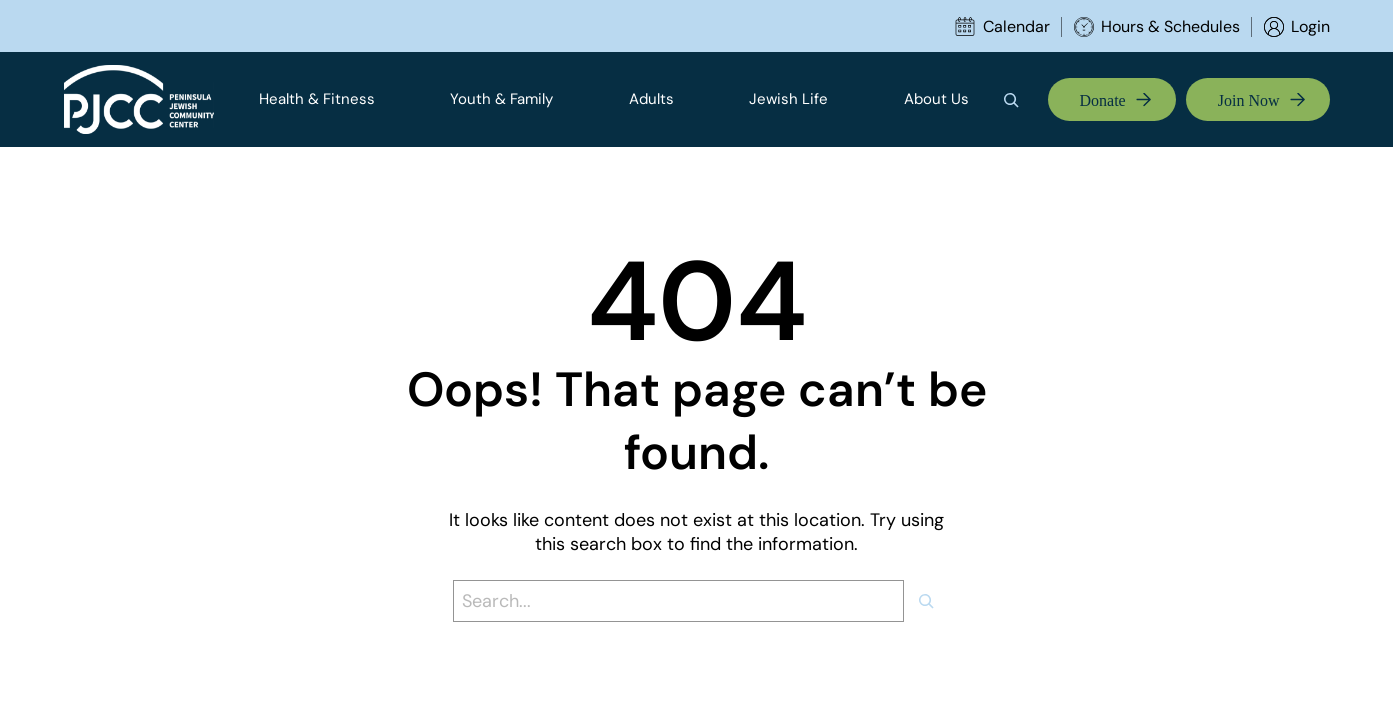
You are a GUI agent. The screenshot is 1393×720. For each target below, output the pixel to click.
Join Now (1249, 100)
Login (1310, 26)
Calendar (1016, 26)
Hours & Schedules (1170, 26)
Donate (1103, 100)
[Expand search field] (1018, 100)
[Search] (933, 601)
